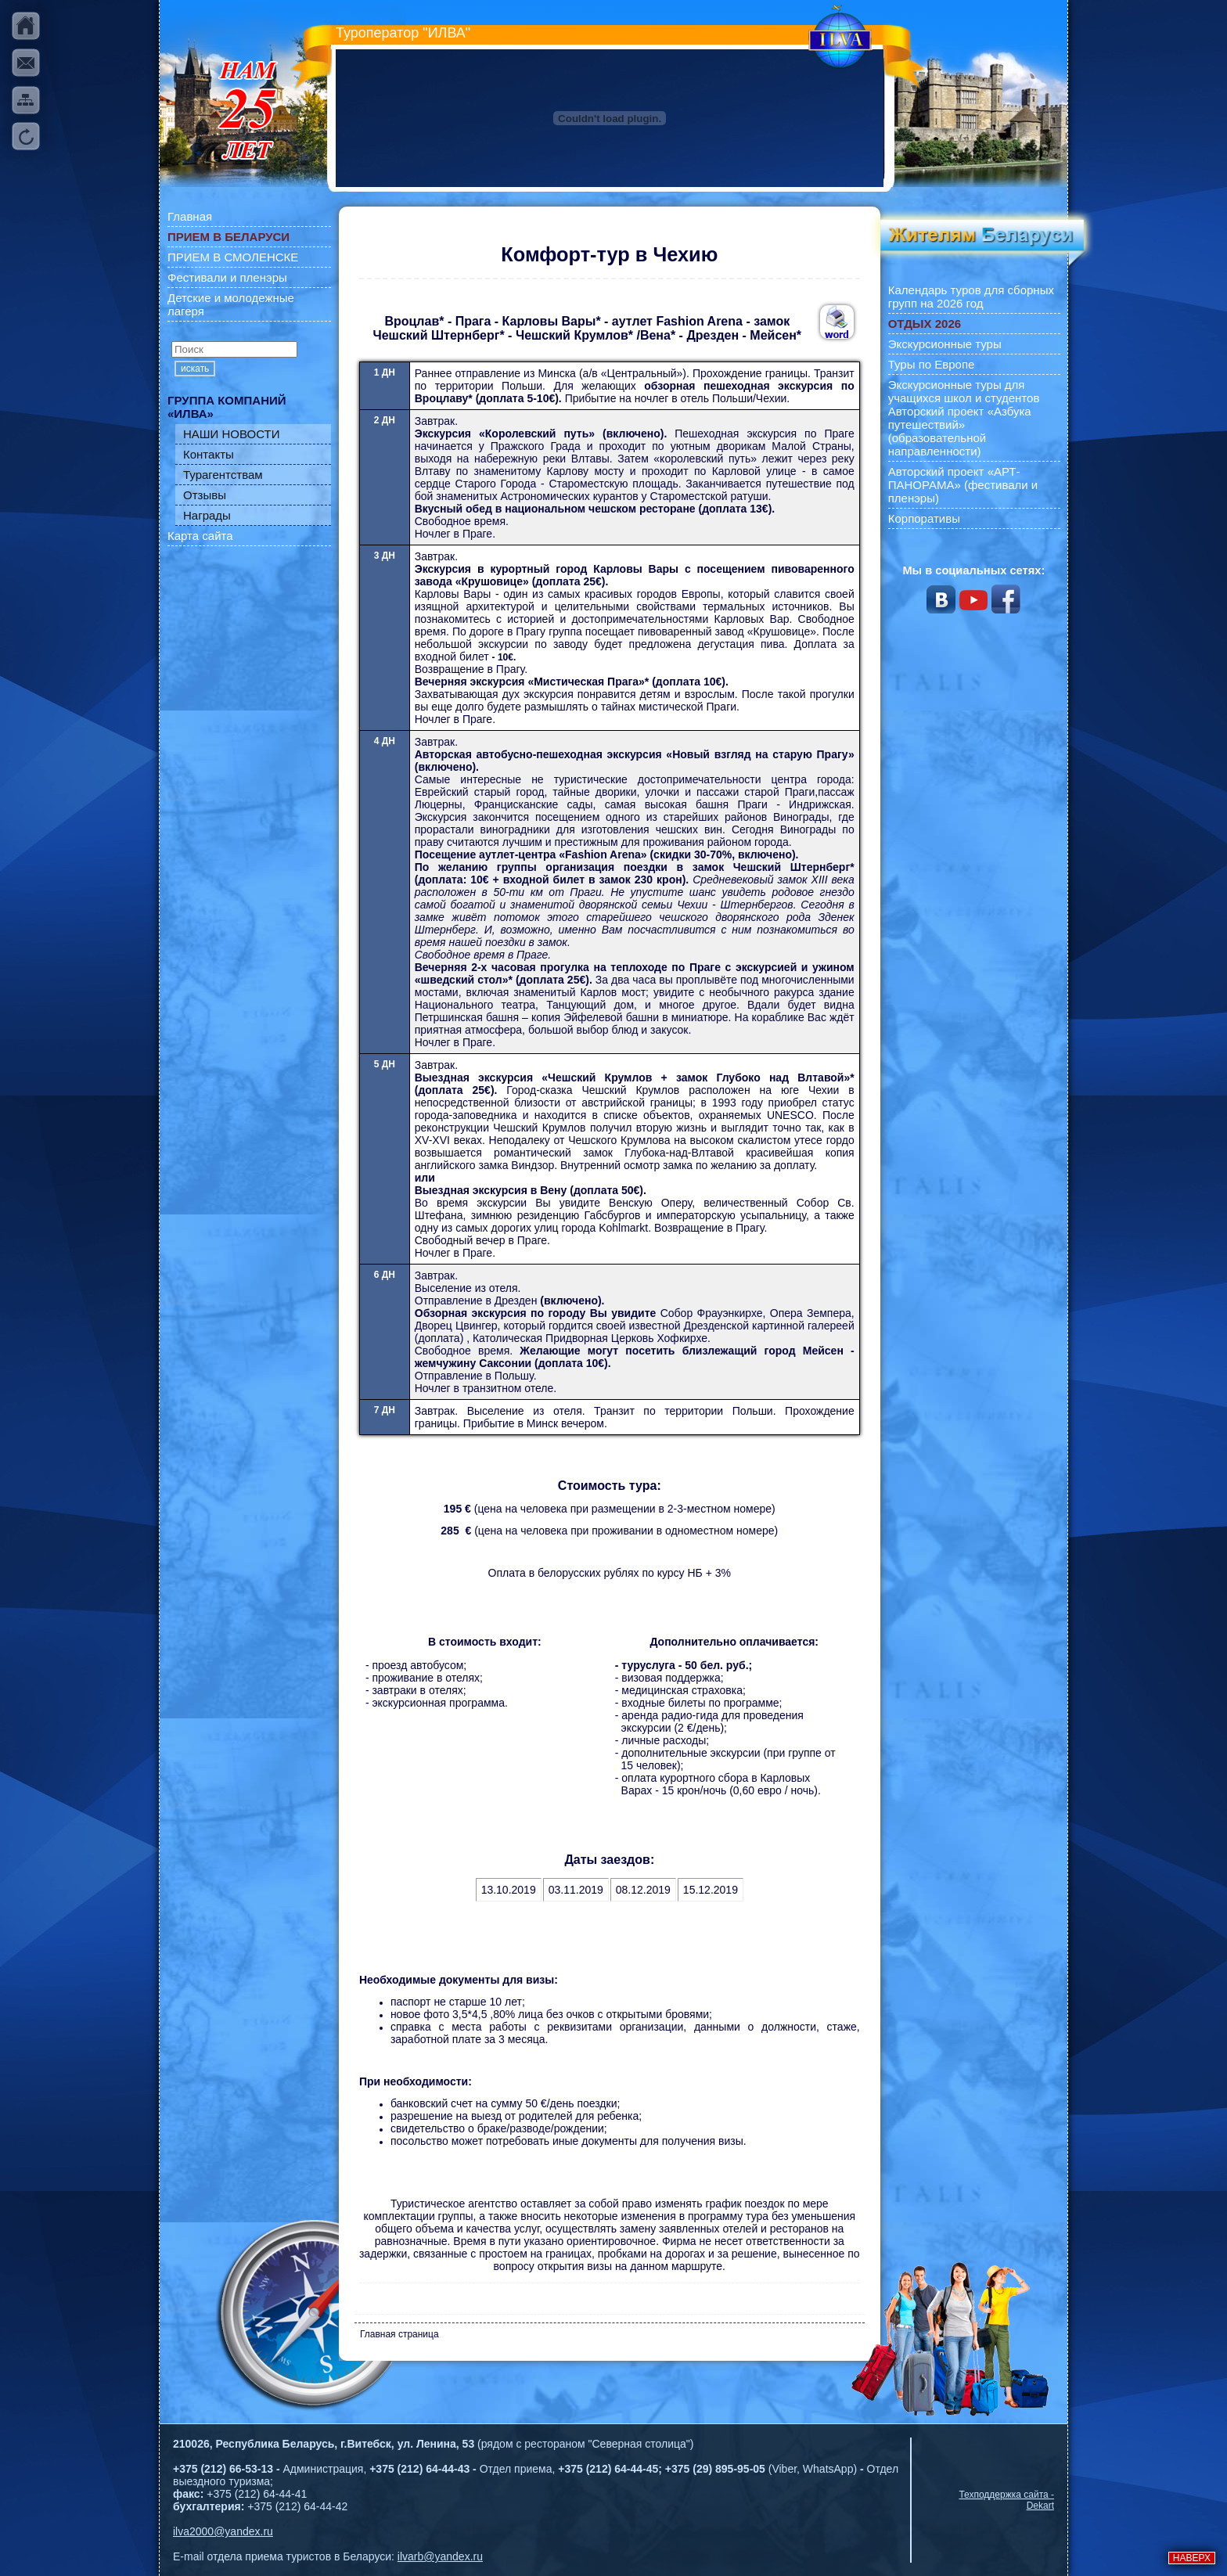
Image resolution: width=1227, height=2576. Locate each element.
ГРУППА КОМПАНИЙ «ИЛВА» (226, 407)
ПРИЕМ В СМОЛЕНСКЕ (232, 257)
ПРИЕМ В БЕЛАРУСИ (228, 236)
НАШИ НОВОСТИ (231, 434)
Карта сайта (200, 535)
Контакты (208, 454)
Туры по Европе (931, 364)
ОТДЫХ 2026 (924, 323)
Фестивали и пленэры (227, 277)
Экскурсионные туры (945, 344)
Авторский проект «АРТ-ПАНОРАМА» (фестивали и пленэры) (963, 485)
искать (195, 368)
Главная (189, 216)
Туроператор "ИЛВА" (403, 33)
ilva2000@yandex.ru (223, 2531)
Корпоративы (924, 518)
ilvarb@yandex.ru (440, 2556)
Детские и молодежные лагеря (230, 304)
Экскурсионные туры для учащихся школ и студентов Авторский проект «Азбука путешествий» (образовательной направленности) (964, 418)
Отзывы (204, 495)
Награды (207, 515)
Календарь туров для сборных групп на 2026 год (971, 296)
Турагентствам (223, 474)
